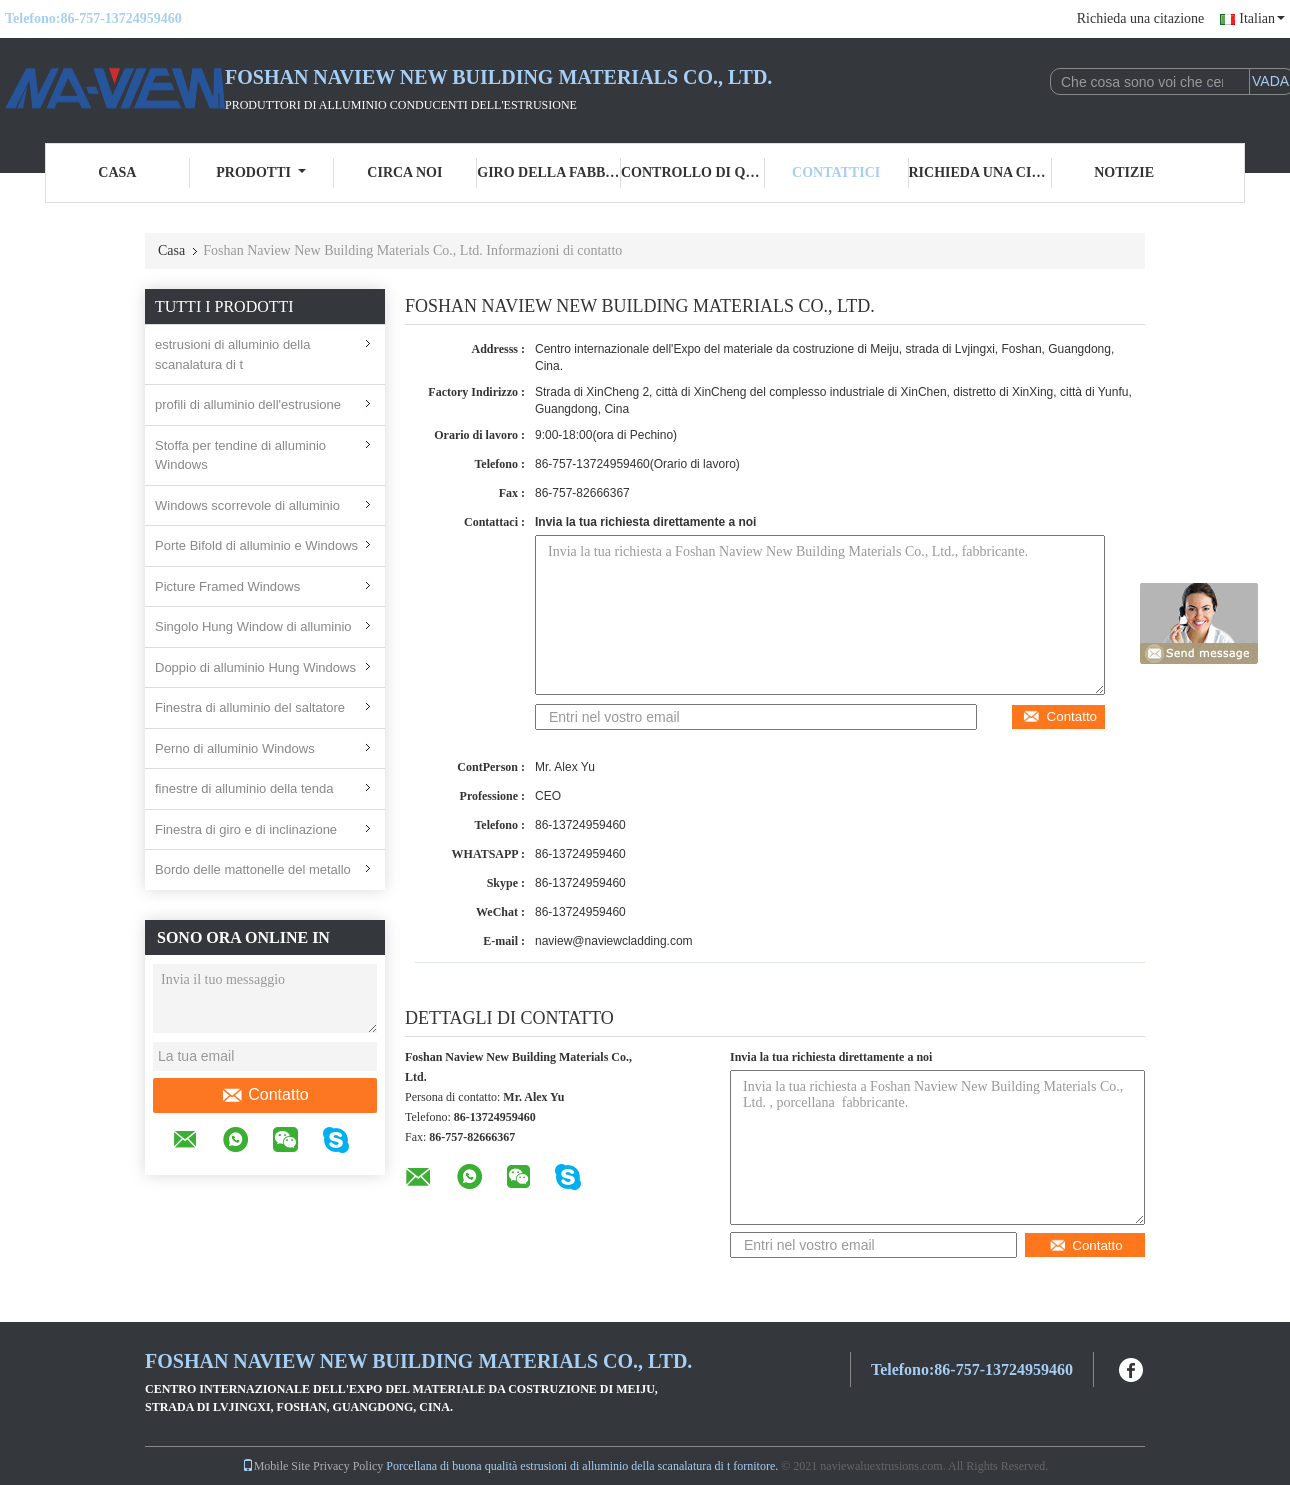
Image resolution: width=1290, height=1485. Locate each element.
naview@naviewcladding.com (614, 941)
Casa (117, 172)
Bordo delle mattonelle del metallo (253, 869)
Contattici (836, 172)
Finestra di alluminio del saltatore (250, 707)
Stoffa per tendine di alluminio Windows (240, 455)
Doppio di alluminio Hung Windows (255, 667)
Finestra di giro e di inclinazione (246, 829)
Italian (1262, 18)
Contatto (264, 1095)
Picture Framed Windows (227, 586)
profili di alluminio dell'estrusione (248, 404)
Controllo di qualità (693, 172)
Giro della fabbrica (549, 172)
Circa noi (404, 172)
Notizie (1124, 172)
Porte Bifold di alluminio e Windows (256, 545)
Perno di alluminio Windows (235, 748)
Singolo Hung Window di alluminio (253, 626)
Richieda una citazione (1141, 18)
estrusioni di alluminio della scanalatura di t (232, 354)
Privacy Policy (348, 1466)
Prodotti (261, 172)
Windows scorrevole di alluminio (247, 505)
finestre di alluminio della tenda (244, 788)
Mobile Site (276, 1466)
